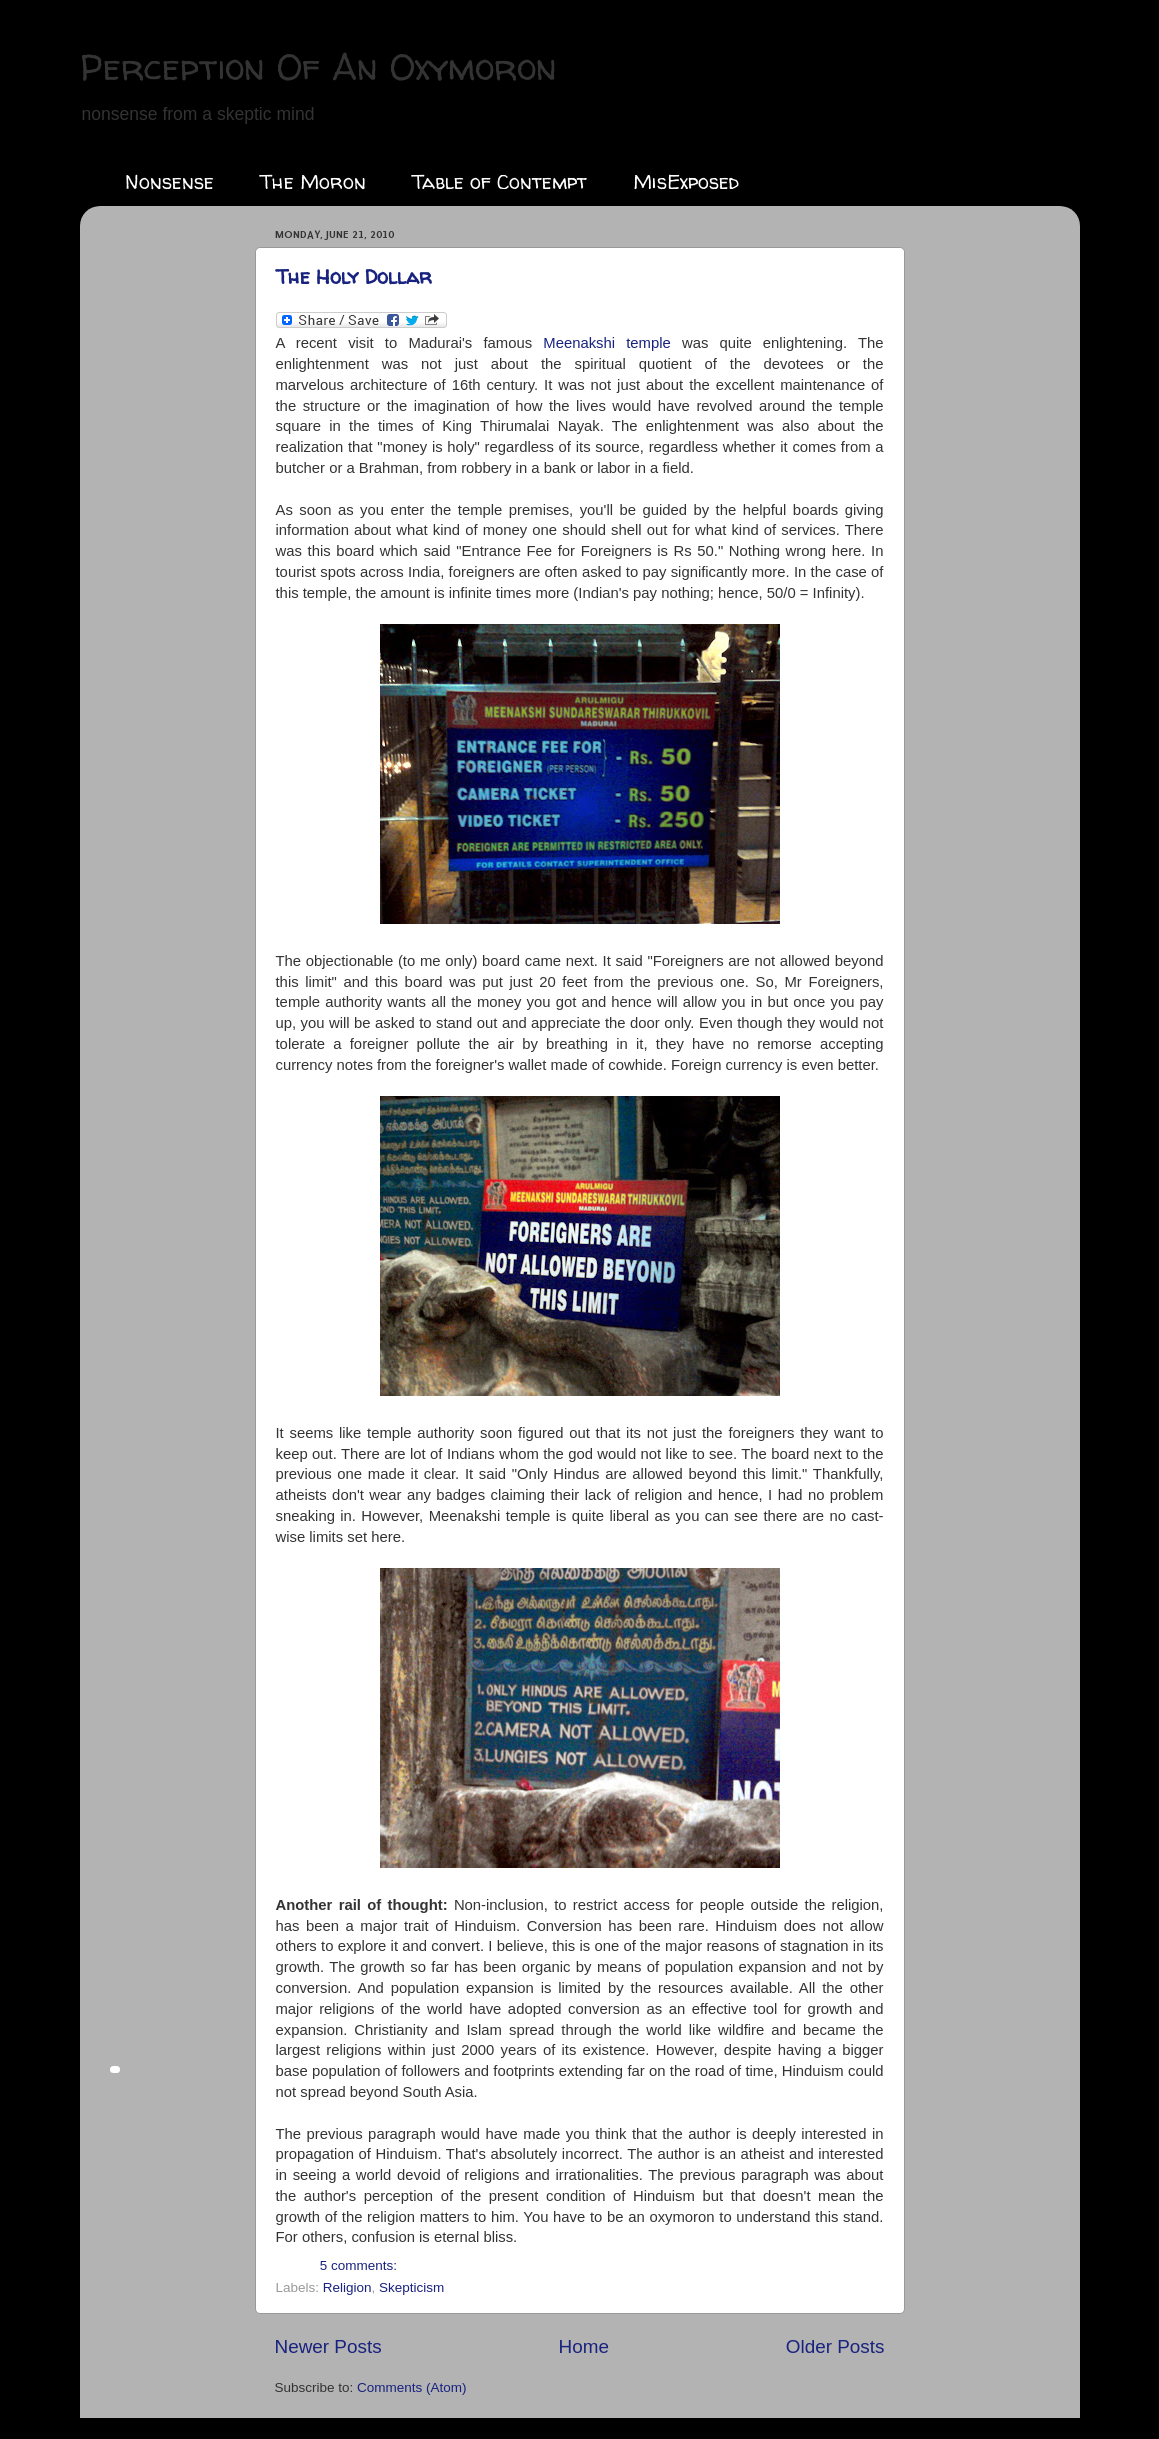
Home (584, 2346)
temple (607, 343)
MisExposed (686, 181)
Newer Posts (328, 2346)
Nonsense (169, 181)
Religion (347, 2287)
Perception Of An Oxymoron (318, 66)
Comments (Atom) (412, 2387)
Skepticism (411, 2287)
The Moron (313, 181)
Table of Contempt (499, 181)
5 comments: (358, 2265)
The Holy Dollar (354, 276)
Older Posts (835, 2346)
